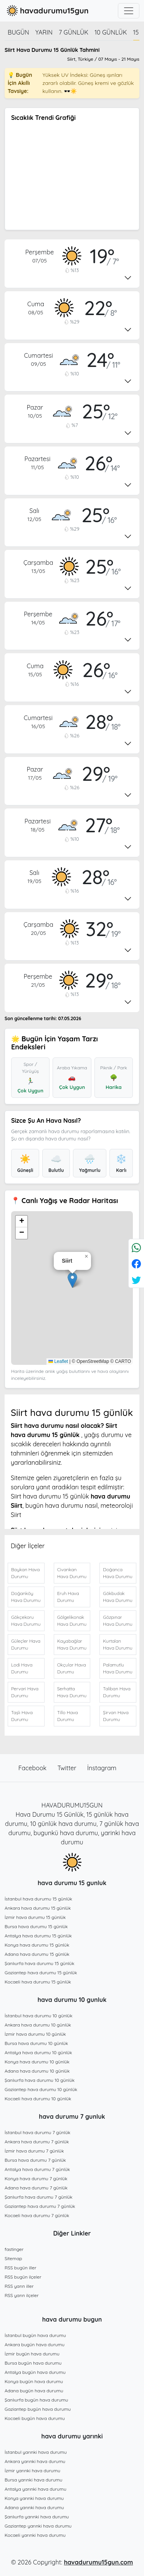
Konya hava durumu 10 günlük (37, 2062)
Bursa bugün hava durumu (33, 2363)
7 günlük (73, 32)
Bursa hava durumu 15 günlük (36, 1926)
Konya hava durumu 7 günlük (36, 2178)
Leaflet (58, 1361)
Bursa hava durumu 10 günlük (36, 2043)
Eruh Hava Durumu (68, 1596)
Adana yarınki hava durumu (34, 2507)
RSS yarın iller (19, 2286)
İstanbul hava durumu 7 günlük (37, 2132)
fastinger (14, 2249)
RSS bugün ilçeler (23, 2277)
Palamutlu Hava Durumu (117, 1668)
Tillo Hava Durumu (67, 1716)
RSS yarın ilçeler (22, 2295)
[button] (72, 1280)
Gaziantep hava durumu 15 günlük (41, 1972)
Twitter (68, 1768)
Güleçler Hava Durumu (25, 1644)
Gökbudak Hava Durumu (117, 1596)
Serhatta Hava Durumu (72, 1692)
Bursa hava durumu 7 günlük (35, 2160)
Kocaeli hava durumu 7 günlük (37, 2215)
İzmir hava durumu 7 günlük (34, 2151)
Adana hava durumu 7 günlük (36, 2188)
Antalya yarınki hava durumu (35, 2489)
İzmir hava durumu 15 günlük (35, 1917)
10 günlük (110, 32)
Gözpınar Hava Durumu (117, 1620)
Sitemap (13, 2258)
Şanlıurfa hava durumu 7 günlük (39, 2197)
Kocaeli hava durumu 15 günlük (38, 1982)
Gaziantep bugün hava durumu (38, 2409)
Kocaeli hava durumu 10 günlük (38, 2098)
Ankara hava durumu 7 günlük (37, 2141)
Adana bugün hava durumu (34, 2390)
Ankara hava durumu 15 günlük (38, 1908)
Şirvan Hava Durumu (116, 1716)
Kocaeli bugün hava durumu (35, 2418)
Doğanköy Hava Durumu (26, 1596)
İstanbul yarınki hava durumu (36, 2452)
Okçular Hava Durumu (71, 1668)
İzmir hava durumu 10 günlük (35, 2034)
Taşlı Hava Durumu (22, 1716)
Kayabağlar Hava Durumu (72, 1644)
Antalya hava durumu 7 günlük (37, 2169)
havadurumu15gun (47, 11)
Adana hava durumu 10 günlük (37, 2071)
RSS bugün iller (20, 2268)
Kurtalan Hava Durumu (117, 1644)
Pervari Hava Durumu (24, 1692)
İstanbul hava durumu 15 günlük (38, 1899)
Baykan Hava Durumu (25, 1573)
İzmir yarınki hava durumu (32, 2470)
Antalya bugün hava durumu (35, 2372)
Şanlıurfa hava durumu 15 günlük (39, 1963)
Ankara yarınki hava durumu (35, 2461)
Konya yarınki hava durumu (34, 2498)
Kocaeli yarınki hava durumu (35, 2535)
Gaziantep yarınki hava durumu (38, 2526)
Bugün (18, 32)
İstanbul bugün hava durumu (35, 2335)
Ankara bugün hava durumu (35, 2344)
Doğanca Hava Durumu (117, 1573)
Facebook (33, 1768)
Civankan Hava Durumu (72, 1573)
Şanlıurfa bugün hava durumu (36, 2400)
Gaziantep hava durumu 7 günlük (40, 2206)
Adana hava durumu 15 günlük (37, 1954)
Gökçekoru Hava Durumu (26, 1620)
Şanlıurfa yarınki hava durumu (37, 2517)
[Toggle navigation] (128, 10)
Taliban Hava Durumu (117, 1692)
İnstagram (101, 1768)
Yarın (44, 32)
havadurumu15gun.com (98, 2562)
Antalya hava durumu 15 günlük (38, 1936)
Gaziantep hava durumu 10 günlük (41, 2089)
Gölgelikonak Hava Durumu (72, 1620)
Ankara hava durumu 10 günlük (38, 2025)
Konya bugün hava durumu (34, 2381)
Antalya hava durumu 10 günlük (38, 2052)
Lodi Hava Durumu (21, 1668)
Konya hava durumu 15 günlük (37, 1945)
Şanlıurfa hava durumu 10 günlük (39, 2080)
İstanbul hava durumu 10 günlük (39, 2015)
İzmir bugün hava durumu (32, 2354)
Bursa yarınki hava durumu (33, 2480)
